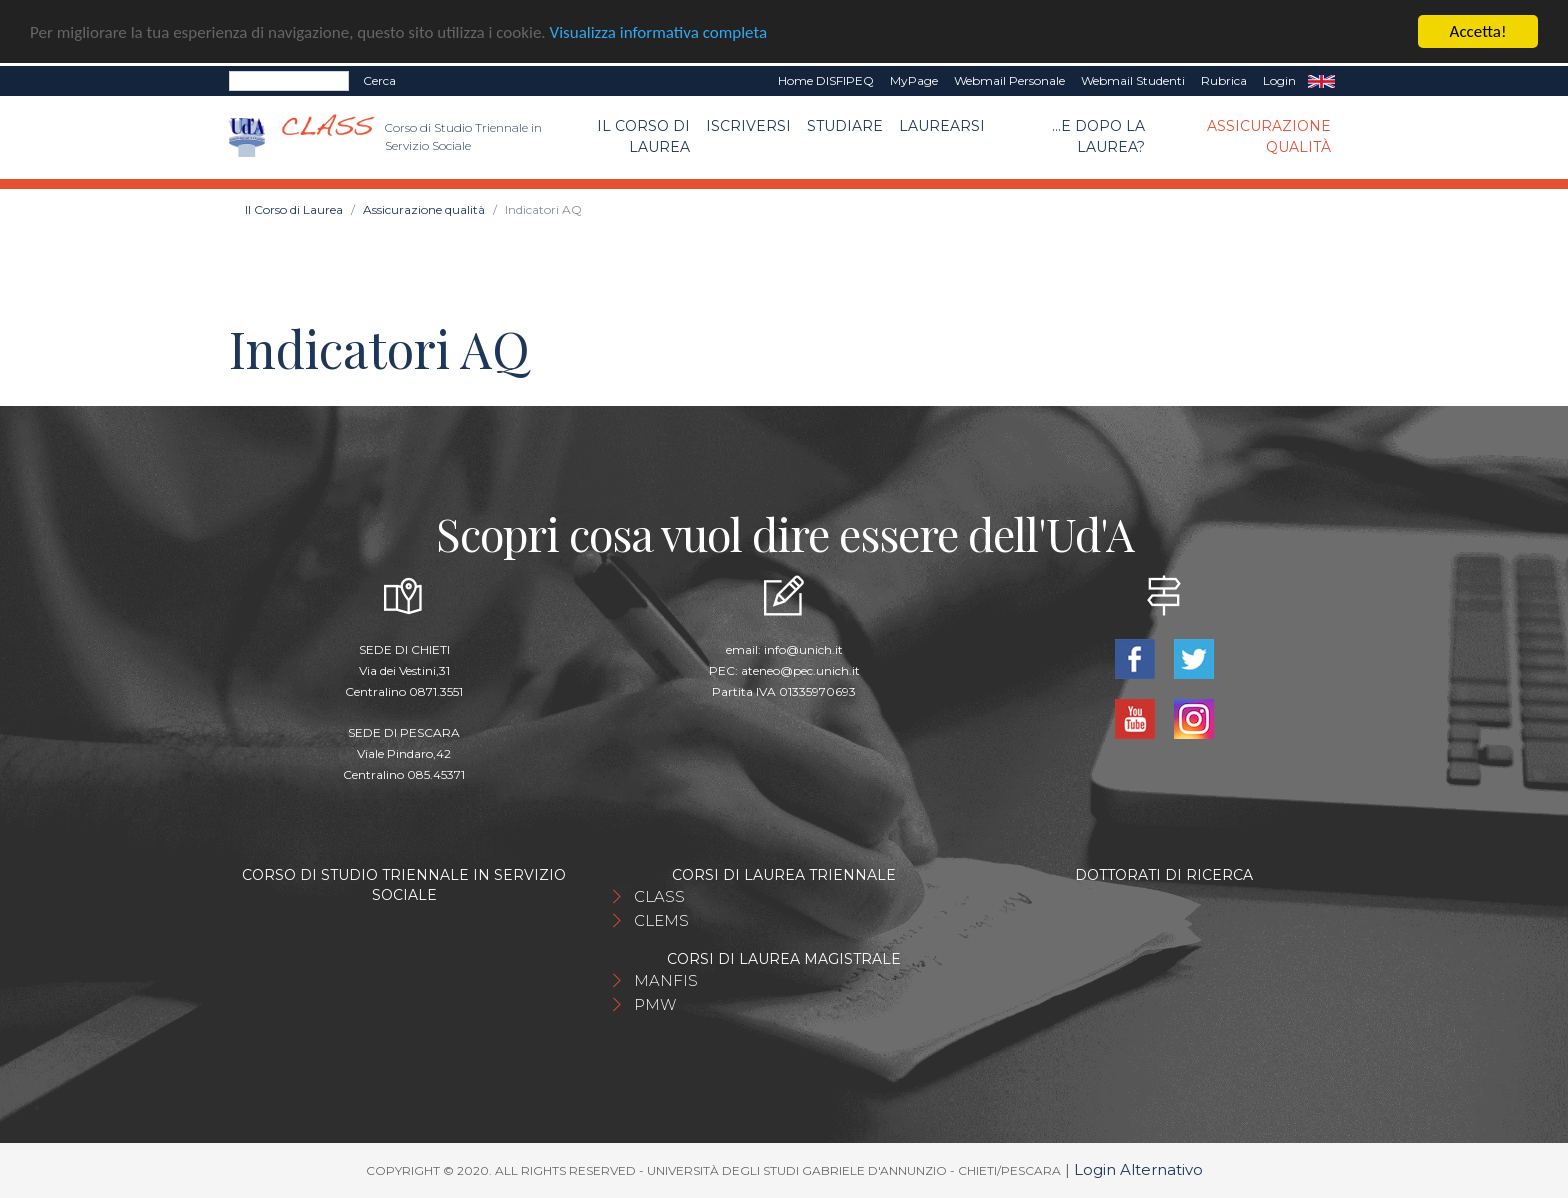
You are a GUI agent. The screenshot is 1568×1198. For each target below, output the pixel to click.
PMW (655, 1004)
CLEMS (661, 920)
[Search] (289, 81)
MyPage (914, 80)
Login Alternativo (1138, 1169)
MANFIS (666, 980)
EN (1321, 81)
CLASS (659, 896)
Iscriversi (748, 126)
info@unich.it (803, 649)
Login (1279, 80)
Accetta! (1478, 31)
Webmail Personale (1009, 80)
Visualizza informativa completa (659, 31)
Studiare (845, 126)
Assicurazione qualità (1269, 136)
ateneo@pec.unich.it (800, 670)
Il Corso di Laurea (643, 136)
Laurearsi (942, 126)
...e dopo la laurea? (1098, 136)
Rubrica (1224, 80)
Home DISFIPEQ (826, 80)
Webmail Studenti (1133, 80)
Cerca (379, 80)
